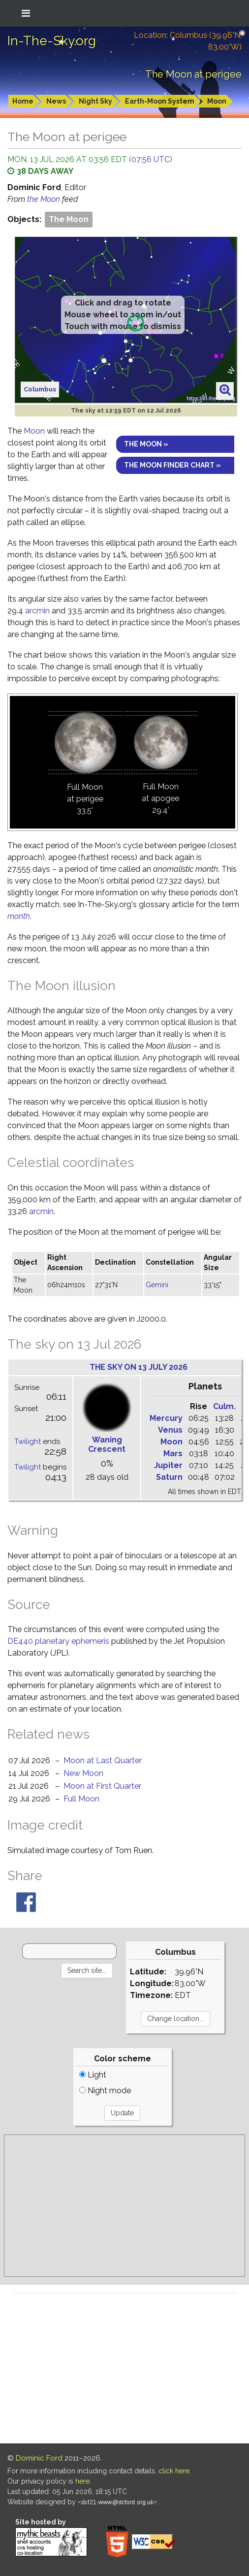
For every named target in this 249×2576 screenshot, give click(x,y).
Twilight (27, 1441)
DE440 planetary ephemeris (58, 1641)
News (56, 101)
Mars (173, 1453)
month (18, 916)
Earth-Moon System (159, 101)
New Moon (83, 1773)
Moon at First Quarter (102, 1786)
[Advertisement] (124, 2205)
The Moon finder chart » (172, 465)
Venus (170, 1430)
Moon (216, 101)
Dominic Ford (39, 2458)
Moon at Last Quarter (102, 1760)
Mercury (166, 1418)
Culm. (224, 1406)
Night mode (105, 2090)
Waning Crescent (106, 1444)
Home (22, 101)
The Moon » (146, 444)
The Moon (69, 219)
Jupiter (168, 1465)
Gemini (157, 1285)
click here (173, 2471)
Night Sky (95, 101)
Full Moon (81, 1798)
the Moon (44, 199)
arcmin (37, 610)
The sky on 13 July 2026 (138, 1367)
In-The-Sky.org (51, 40)
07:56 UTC (150, 159)
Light (92, 2074)
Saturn (169, 1477)
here (82, 2481)
